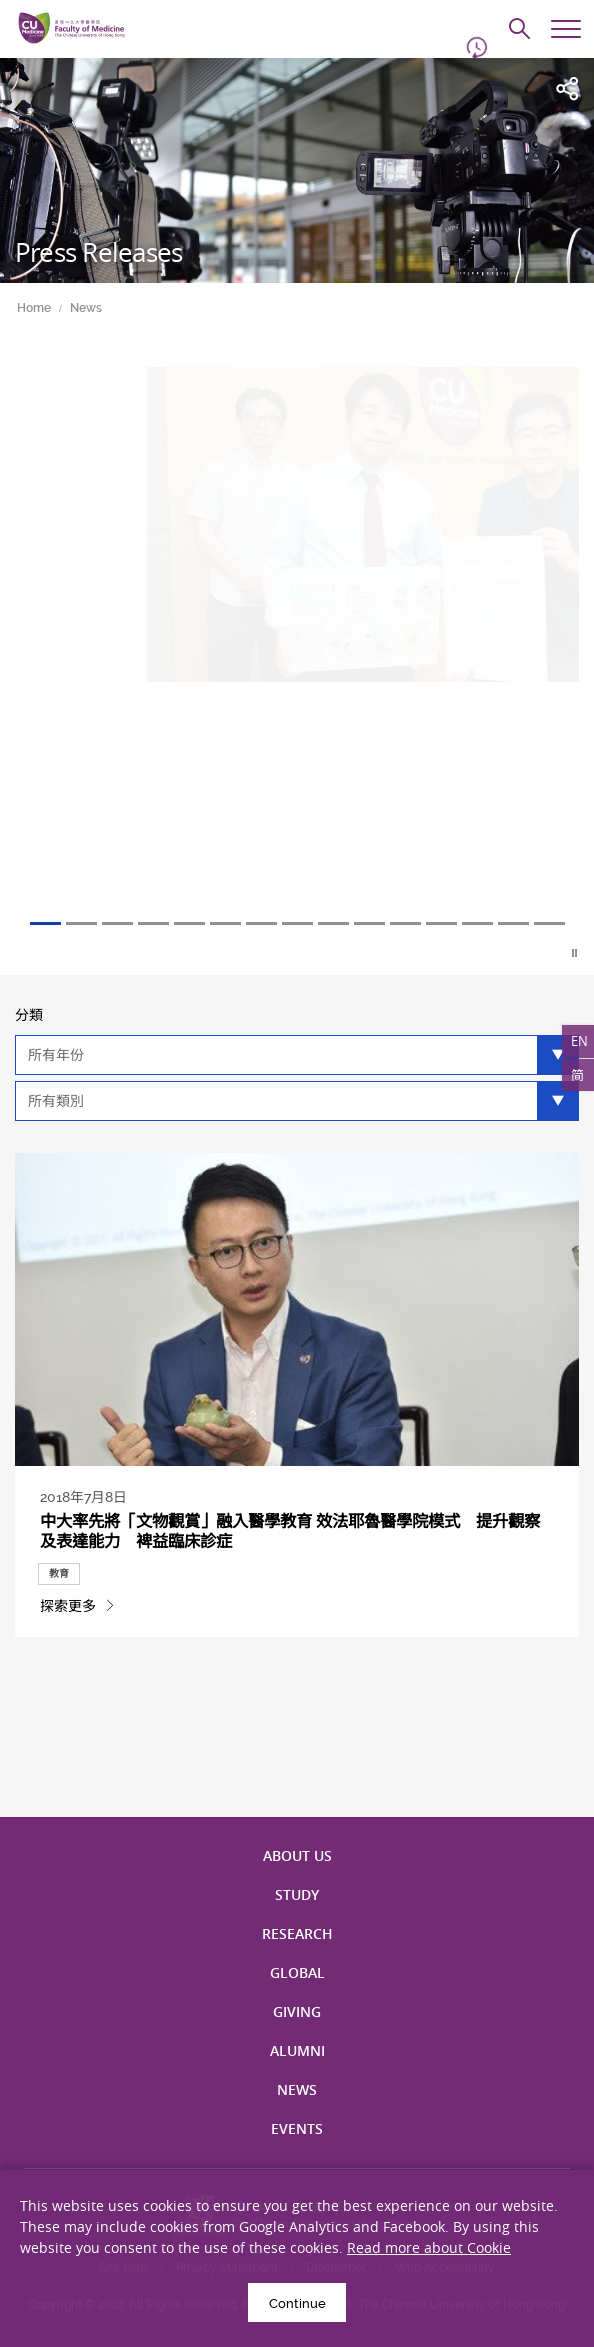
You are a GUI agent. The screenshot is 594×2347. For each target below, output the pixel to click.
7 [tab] (261, 923)
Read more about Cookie (429, 2247)
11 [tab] (405, 923)
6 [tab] (225, 923)
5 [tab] (189, 923)
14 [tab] (513, 923)
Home (34, 308)
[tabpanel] (297, 644)
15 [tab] (549, 923)
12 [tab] (441, 923)
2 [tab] (81, 923)
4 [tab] (153, 923)
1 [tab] (45, 923)
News (86, 308)
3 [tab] (117, 923)
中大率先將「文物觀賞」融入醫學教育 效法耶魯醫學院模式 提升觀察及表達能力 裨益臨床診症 (290, 1531)
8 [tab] (297, 923)
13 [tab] (477, 923)
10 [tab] (369, 923)
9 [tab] (333, 923)
